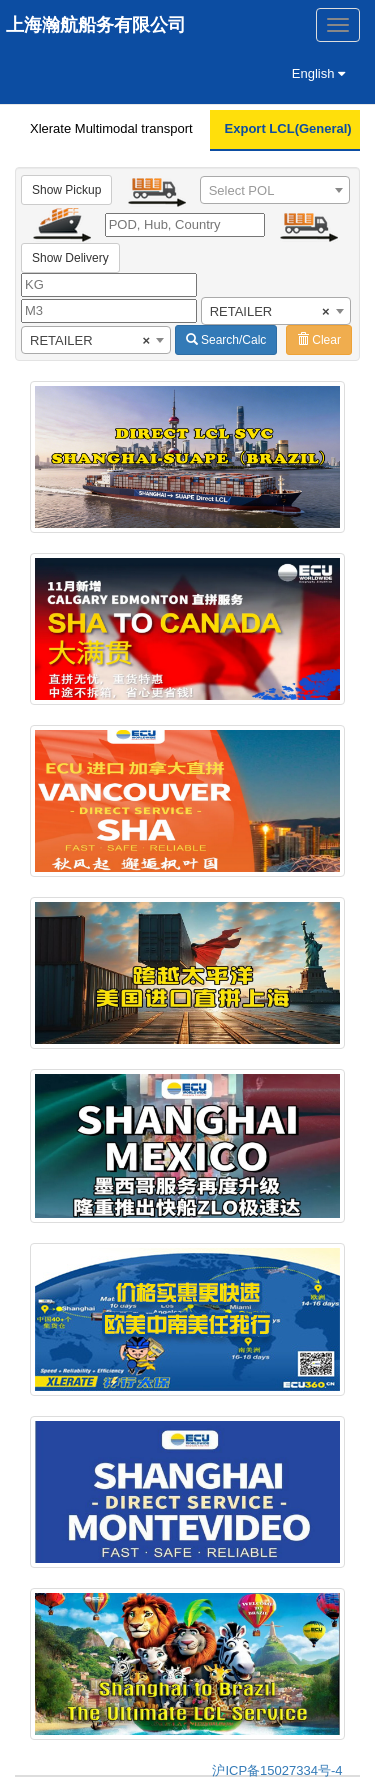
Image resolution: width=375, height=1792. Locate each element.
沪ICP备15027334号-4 (277, 1770)
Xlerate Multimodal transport (111, 128)
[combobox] (275, 190)
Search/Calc (226, 340)
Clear (319, 340)
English (318, 73)
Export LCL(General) (288, 128)
